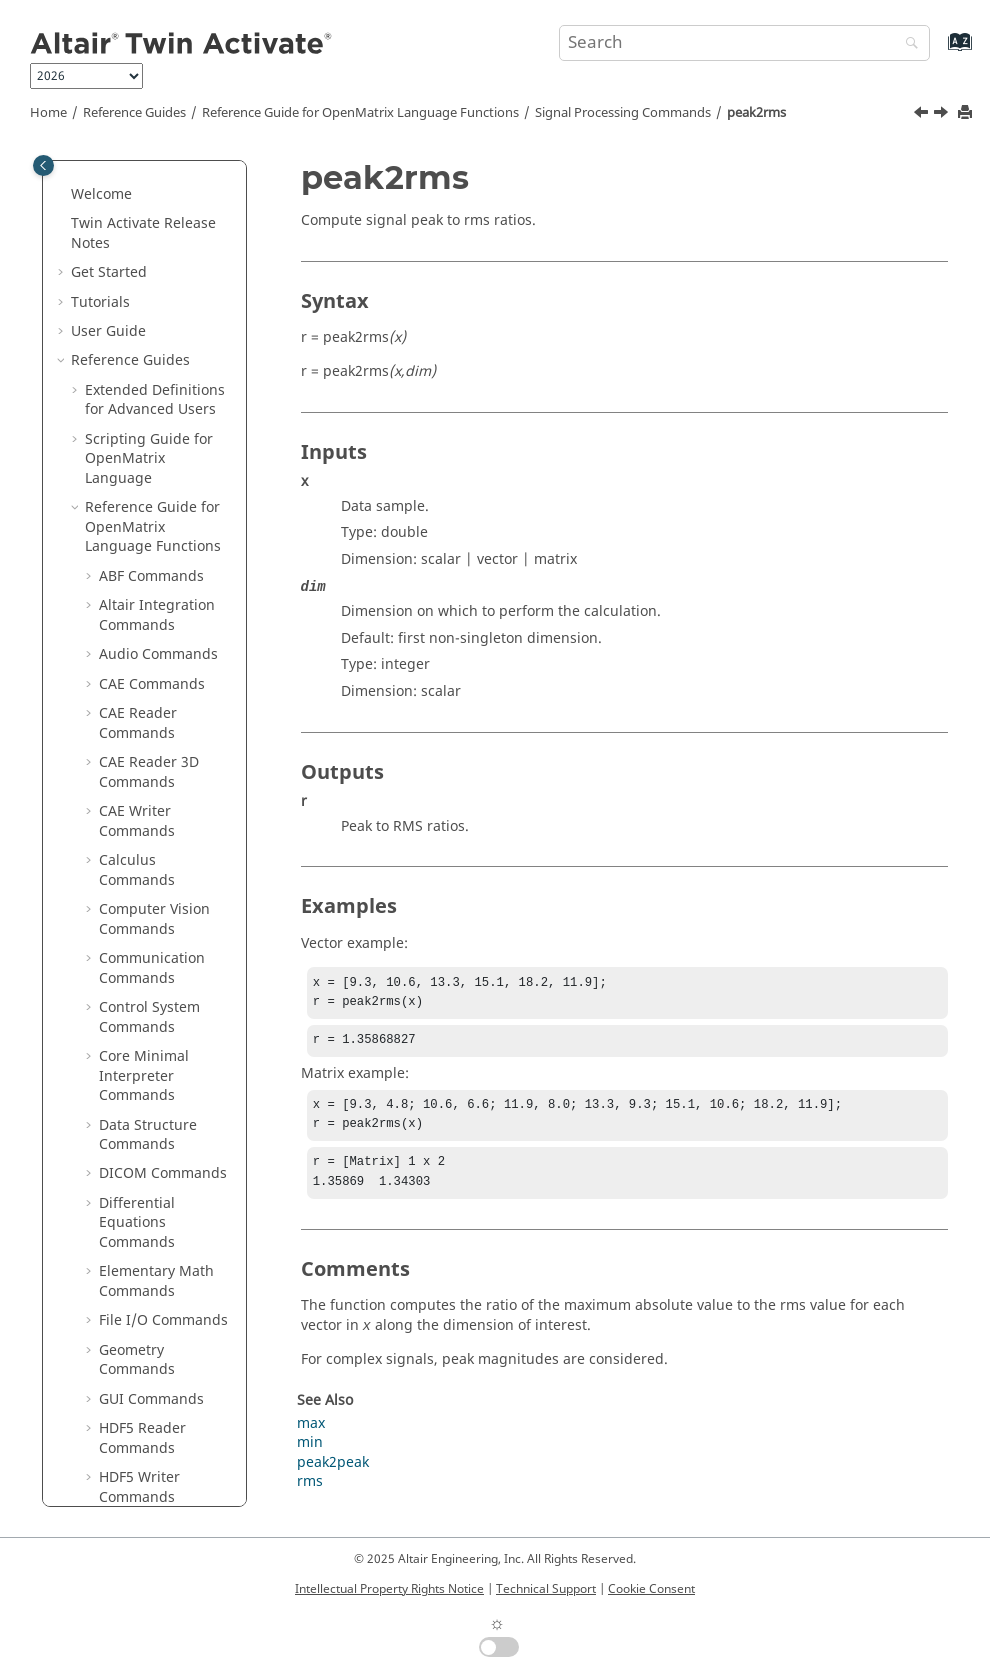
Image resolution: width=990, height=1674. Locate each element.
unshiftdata (152, 1054)
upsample (146, 1113)
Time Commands (155, 1417)
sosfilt (133, 761)
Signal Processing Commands (623, 113)
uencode (142, 1025)
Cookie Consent (651, 1589)
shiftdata (143, 731)
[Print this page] (967, 113)
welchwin (144, 1143)
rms (310, 1495)
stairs (131, 907)
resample (144, 555)
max (311, 1437)
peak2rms (756, 113)
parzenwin (148, 378)
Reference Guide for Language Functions (360, 113)
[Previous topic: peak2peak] (923, 115)
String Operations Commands (159, 1319)
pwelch (137, 496)
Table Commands (157, 1388)
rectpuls (140, 525)
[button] (105, 174)
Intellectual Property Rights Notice (389, 1589)
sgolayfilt (143, 672)
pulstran (141, 467)
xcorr (130, 1172)
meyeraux (146, 290)
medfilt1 (141, 231)
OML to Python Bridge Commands (161, 1505)
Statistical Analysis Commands (161, 1270)
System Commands (163, 1358)
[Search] (907, 44)
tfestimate (147, 937)
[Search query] (744, 43)
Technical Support (546, 1589)
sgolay (134, 643)
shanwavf (145, 702)
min (310, 1456)
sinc (126, 819)
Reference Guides (134, 113)
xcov (127, 1201)
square (136, 790)
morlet (135, 349)
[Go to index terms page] (938, 51)
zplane (135, 1231)
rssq (127, 584)
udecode (142, 996)
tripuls (135, 966)
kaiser (133, 202)
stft (124, 849)
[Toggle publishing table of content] (43, 165)
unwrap (139, 1084)
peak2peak (149, 408)
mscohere (146, 320)
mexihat (140, 261)
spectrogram (156, 878)
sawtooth (143, 614)
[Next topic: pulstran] (943, 115)
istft (126, 173)
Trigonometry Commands (144, 1456)
